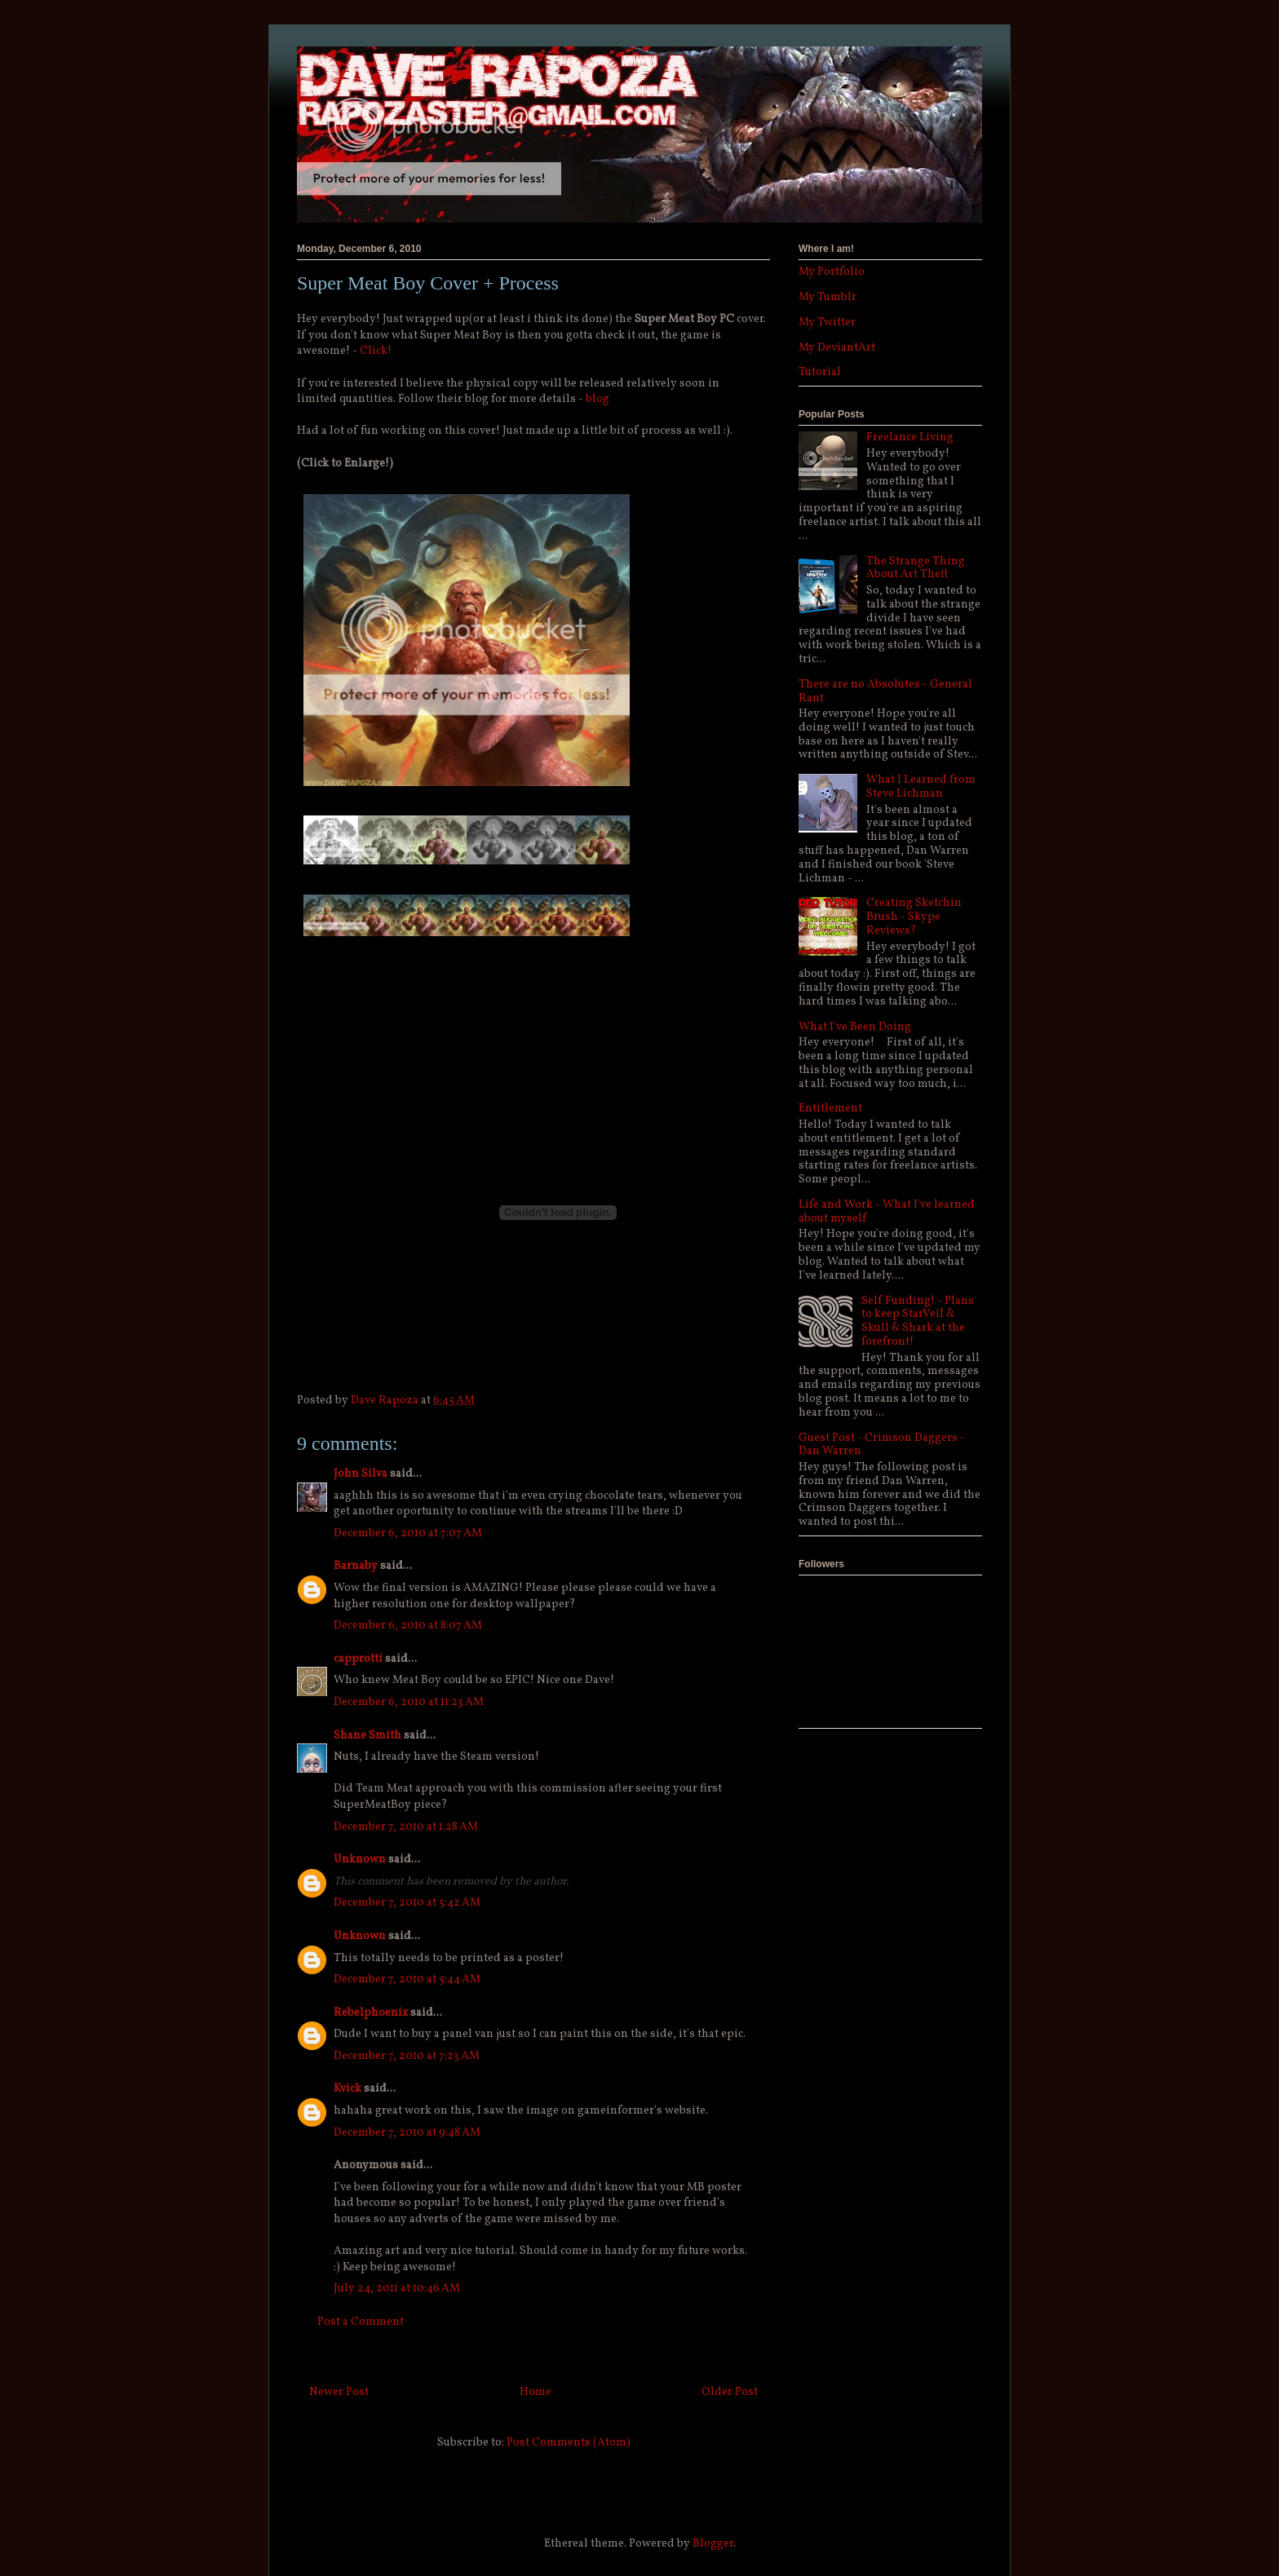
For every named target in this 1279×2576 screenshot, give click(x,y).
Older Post (729, 2392)
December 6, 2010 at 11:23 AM (409, 1702)
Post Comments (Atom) (569, 2442)
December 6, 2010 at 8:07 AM (408, 1625)
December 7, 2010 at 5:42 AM (407, 1903)
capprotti (358, 1659)
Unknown (360, 1859)
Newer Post (339, 2392)
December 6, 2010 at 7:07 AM (408, 1533)
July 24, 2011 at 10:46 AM (397, 2288)
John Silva (360, 1474)
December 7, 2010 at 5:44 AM (407, 1979)
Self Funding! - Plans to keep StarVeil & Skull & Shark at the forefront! (917, 1321)
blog (597, 399)
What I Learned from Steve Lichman (921, 787)
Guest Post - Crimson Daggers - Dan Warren (882, 1445)
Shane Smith (367, 1735)
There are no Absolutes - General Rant (885, 691)
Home (535, 2392)
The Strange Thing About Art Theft (915, 568)
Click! (376, 351)
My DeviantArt (837, 348)
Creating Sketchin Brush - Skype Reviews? (914, 917)
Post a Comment (360, 2322)
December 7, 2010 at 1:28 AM (406, 1827)
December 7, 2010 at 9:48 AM (407, 2133)
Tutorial (820, 372)
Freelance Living (910, 437)
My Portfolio (832, 272)
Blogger (713, 2544)
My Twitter (827, 322)
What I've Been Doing (855, 1027)
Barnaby (356, 1566)
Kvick (347, 2089)
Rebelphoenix (371, 2013)
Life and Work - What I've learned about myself (887, 1211)
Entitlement (830, 1108)
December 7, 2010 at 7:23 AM (407, 2056)
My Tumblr (827, 297)
